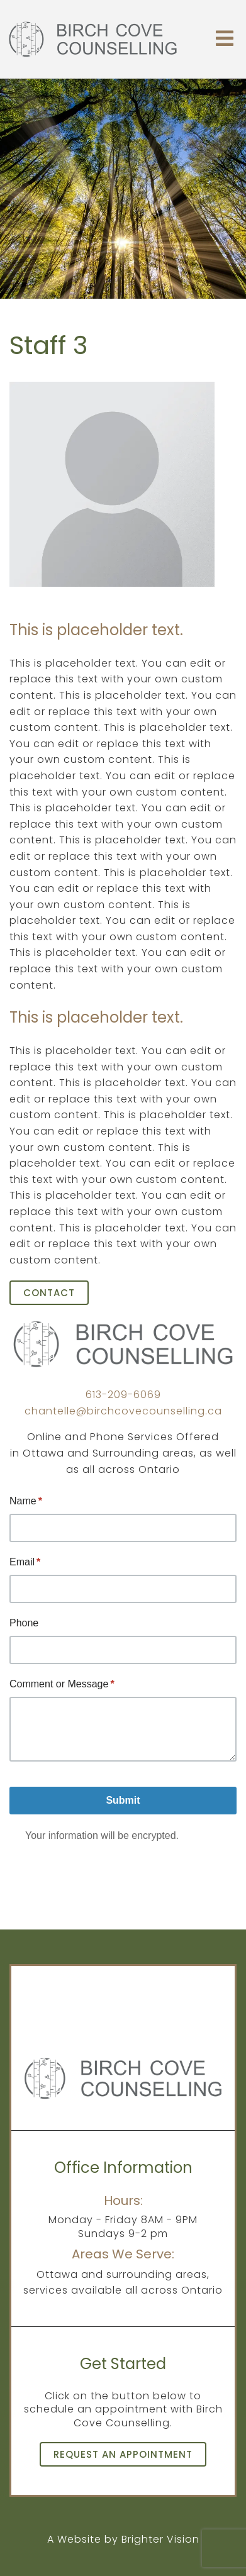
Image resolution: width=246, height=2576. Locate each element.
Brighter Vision (160, 2539)
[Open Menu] (224, 39)
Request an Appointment (123, 2454)
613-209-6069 (123, 1394)
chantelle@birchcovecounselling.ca (123, 1411)
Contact (49, 1292)
